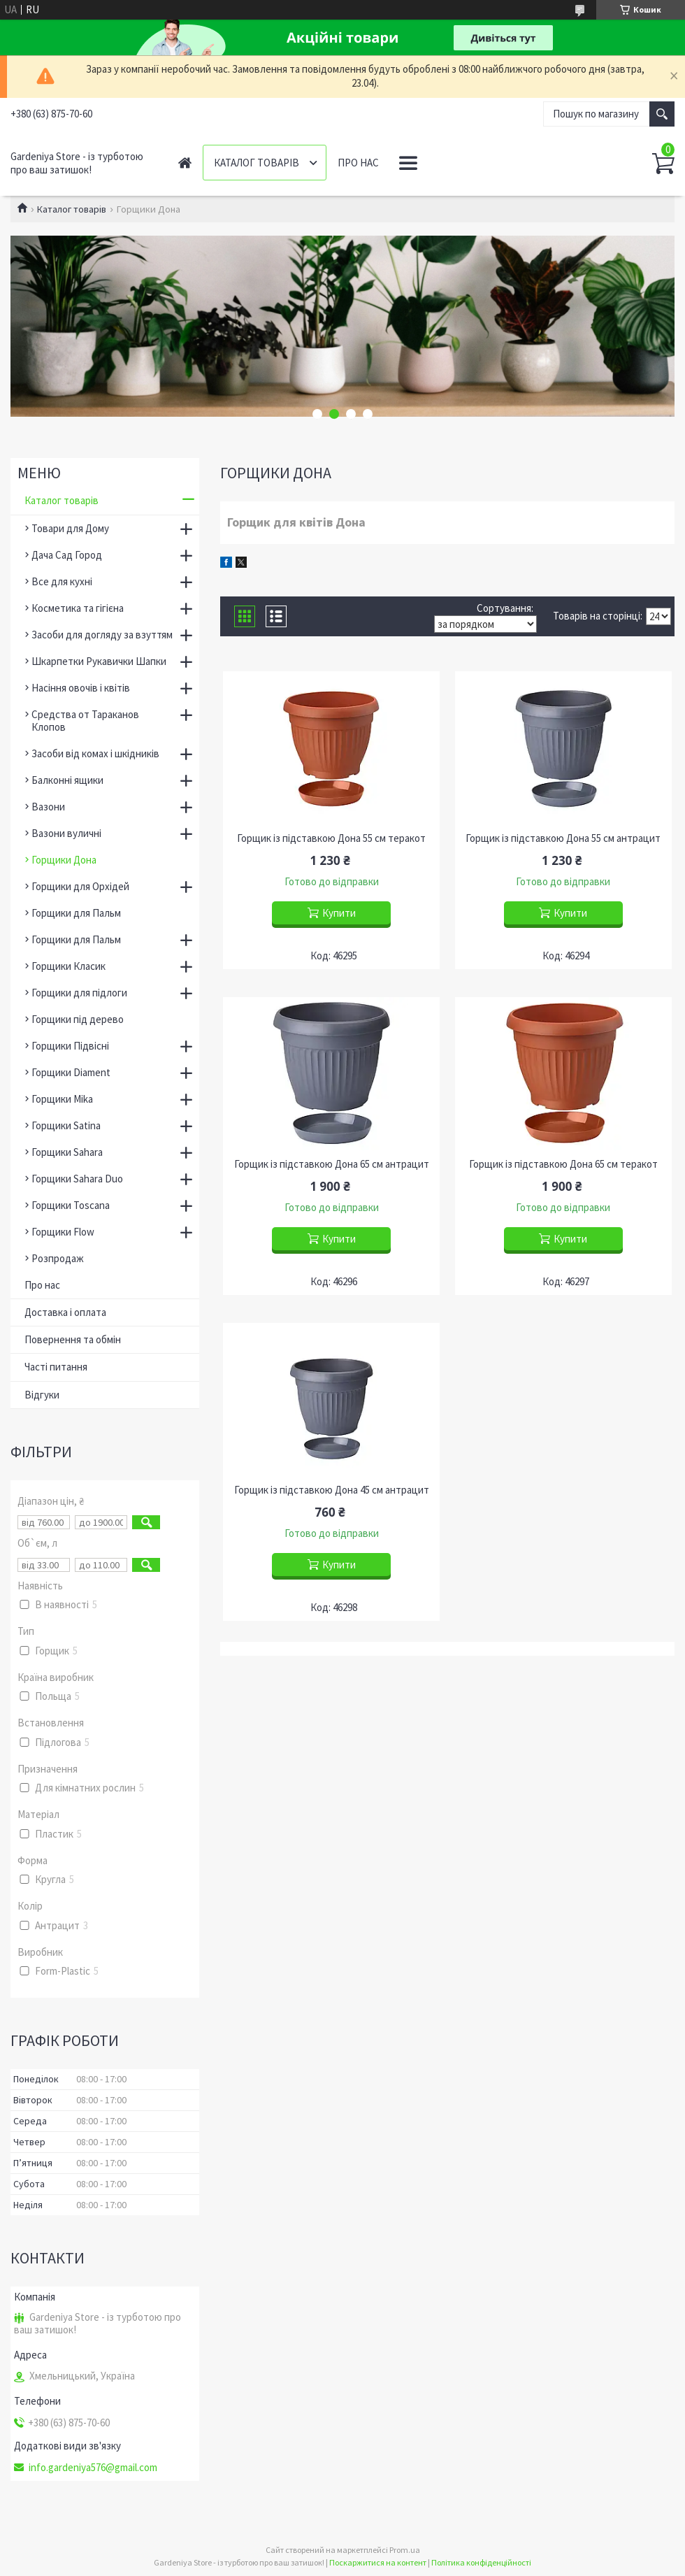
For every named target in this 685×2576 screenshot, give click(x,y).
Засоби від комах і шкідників (95, 753)
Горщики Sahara (67, 1152)
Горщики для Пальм (76, 913)
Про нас (358, 162)
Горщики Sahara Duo (77, 1178)
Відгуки (41, 1394)
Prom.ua (404, 2550)
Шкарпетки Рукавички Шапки (98, 661)
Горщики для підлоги (79, 992)
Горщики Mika (62, 1098)
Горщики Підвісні (70, 1045)
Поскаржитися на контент (377, 2562)
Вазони (48, 806)
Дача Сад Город (66, 554)
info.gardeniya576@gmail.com (93, 2467)
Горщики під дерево (77, 1019)
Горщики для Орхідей (80, 886)
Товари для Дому (70, 528)
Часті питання (55, 1366)
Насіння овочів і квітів (80, 687)
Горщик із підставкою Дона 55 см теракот (331, 838)
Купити (339, 913)
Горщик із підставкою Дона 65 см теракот (563, 1164)
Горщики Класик (68, 966)
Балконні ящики (67, 780)
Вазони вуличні (66, 833)
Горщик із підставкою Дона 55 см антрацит (563, 838)
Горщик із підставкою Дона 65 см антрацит (331, 1164)
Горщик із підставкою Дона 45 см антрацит (331, 1490)
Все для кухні (61, 581)
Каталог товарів (256, 162)
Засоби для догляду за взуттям (102, 634)
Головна (185, 162)
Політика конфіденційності (481, 2562)
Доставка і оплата (65, 1312)
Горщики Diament (70, 1072)
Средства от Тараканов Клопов (85, 721)
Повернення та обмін (72, 1339)
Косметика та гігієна (77, 608)
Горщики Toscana (70, 1205)
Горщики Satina (66, 1125)
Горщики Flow (62, 1231)
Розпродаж (57, 1258)
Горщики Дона (63, 859)
